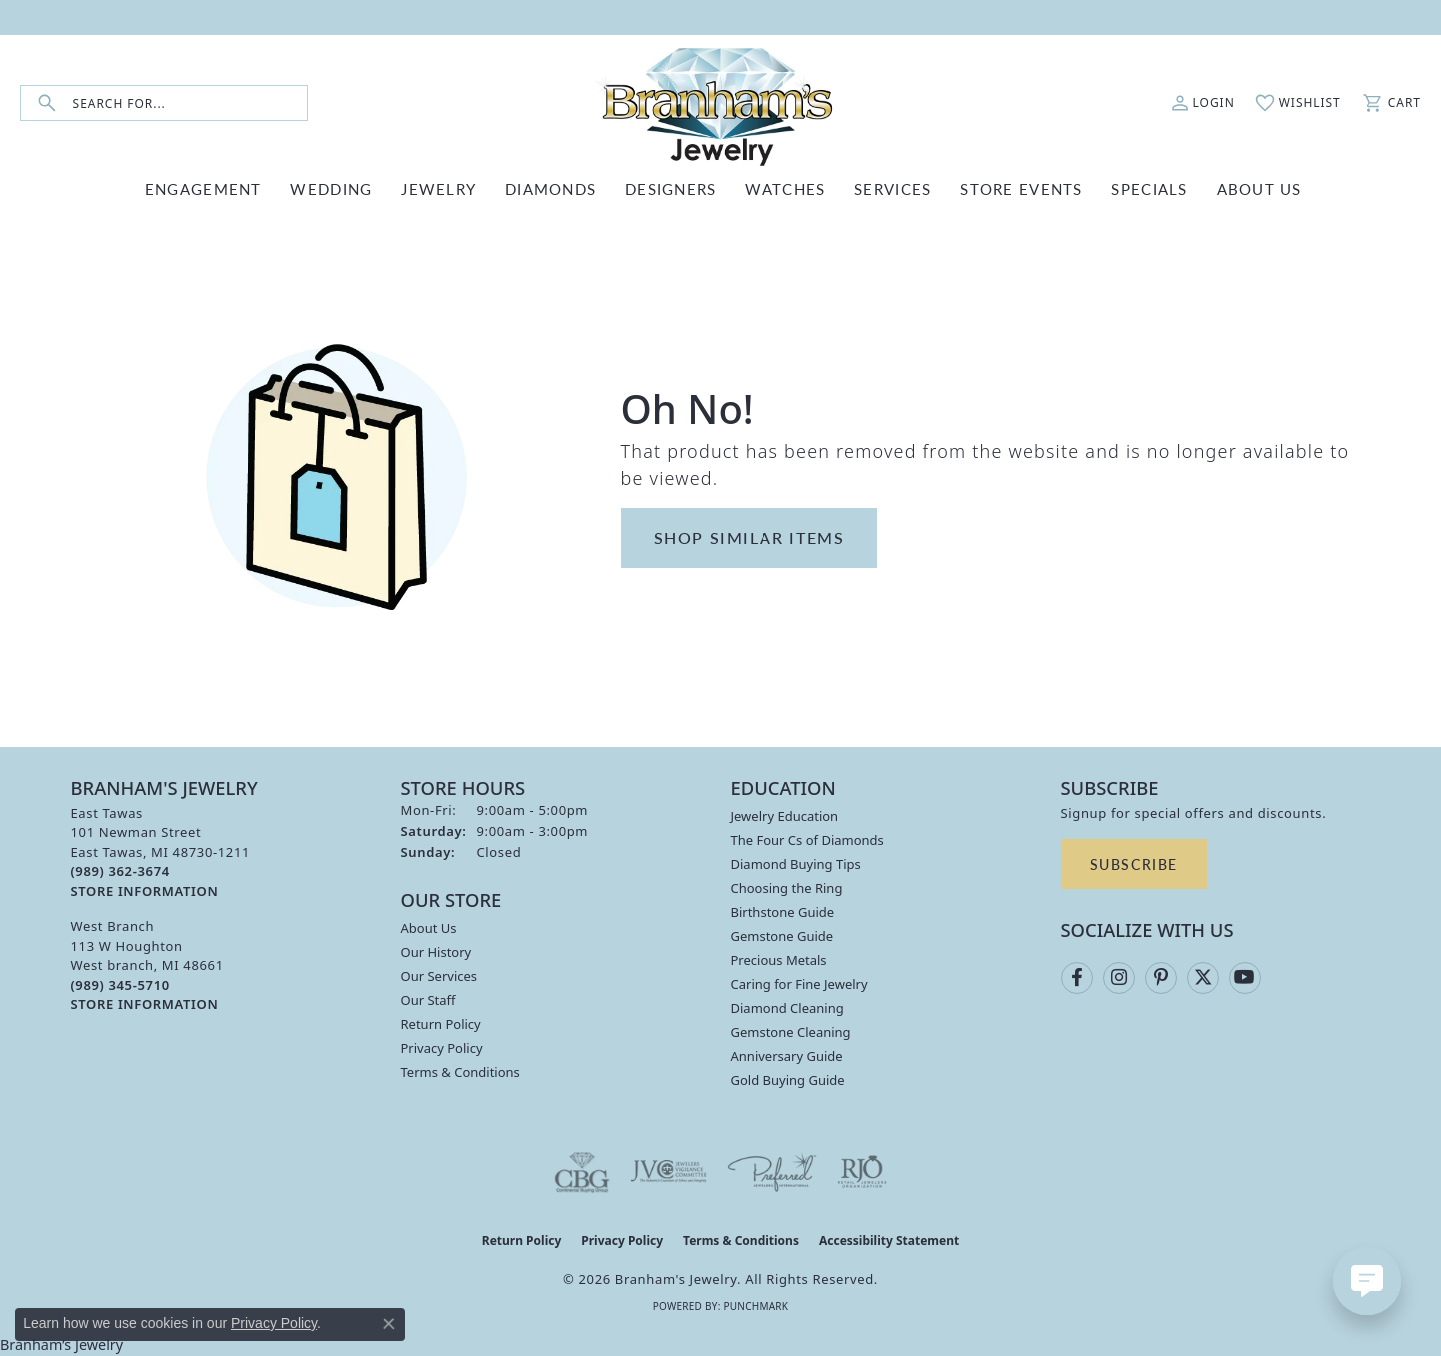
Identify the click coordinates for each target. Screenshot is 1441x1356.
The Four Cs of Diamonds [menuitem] (807, 840)
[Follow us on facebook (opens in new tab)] (1077, 978)
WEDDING (331, 188)
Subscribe (1134, 864)
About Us (429, 928)
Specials (1149, 188)
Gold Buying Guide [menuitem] (788, 1080)
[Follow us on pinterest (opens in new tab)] (1161, 978)
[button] (1203, 103)
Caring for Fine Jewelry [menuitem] (799, 984)
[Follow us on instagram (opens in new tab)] (1119, 978)
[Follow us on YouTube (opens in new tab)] (1245, 978)
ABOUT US (1259, 188)
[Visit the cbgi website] (582, 1172)
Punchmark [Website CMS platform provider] (755, 1306)
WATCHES (785, 188)
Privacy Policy (442, 1048)
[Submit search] (47, 103)
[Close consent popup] (389, 1324)
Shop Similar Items (749, 537)
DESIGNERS (671, 188)
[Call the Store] (120, 871)
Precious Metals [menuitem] (779, 960)
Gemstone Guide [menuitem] (782, 936)
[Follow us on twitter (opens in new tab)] (1203, 978)
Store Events (1021, 188)
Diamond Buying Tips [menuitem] (796, 864)
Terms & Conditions (460, 1072)
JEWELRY (438, 188)
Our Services (439, 976)
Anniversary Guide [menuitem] (787, 1056)
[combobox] (190, 103)
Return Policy (441, 1024)
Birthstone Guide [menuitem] (783, 912)
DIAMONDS (550, 188)
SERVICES (892, 188)
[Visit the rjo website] (862, 1172)
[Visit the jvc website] (669, 1172)
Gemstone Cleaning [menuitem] (791, 1032)
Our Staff (428, 1000)
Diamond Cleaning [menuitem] (787, 1008)
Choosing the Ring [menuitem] (787, 888)
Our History (436, 952)
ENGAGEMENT (203, 188)
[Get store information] (145, 891)
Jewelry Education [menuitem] (785, 816)
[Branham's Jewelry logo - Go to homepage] (721, 103)
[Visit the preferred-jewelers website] (772, 1172)
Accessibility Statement (889, 1240)
